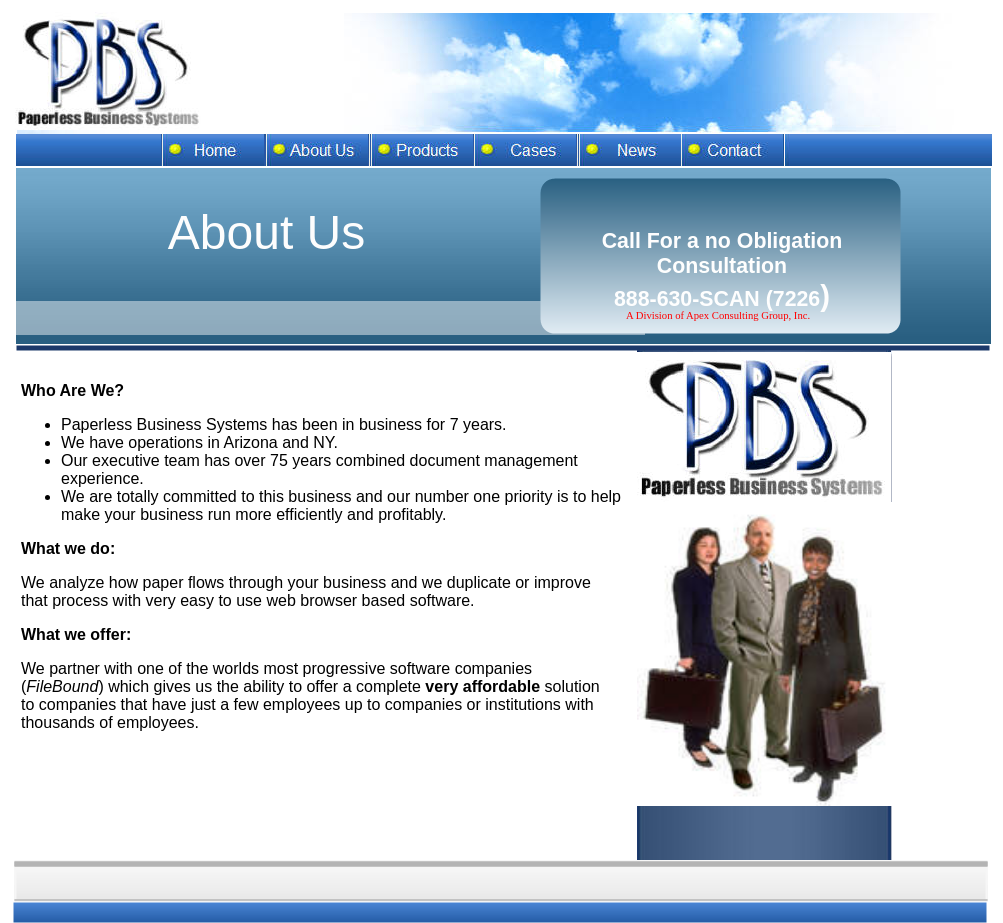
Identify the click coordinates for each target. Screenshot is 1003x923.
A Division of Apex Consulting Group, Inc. (718, 315)
